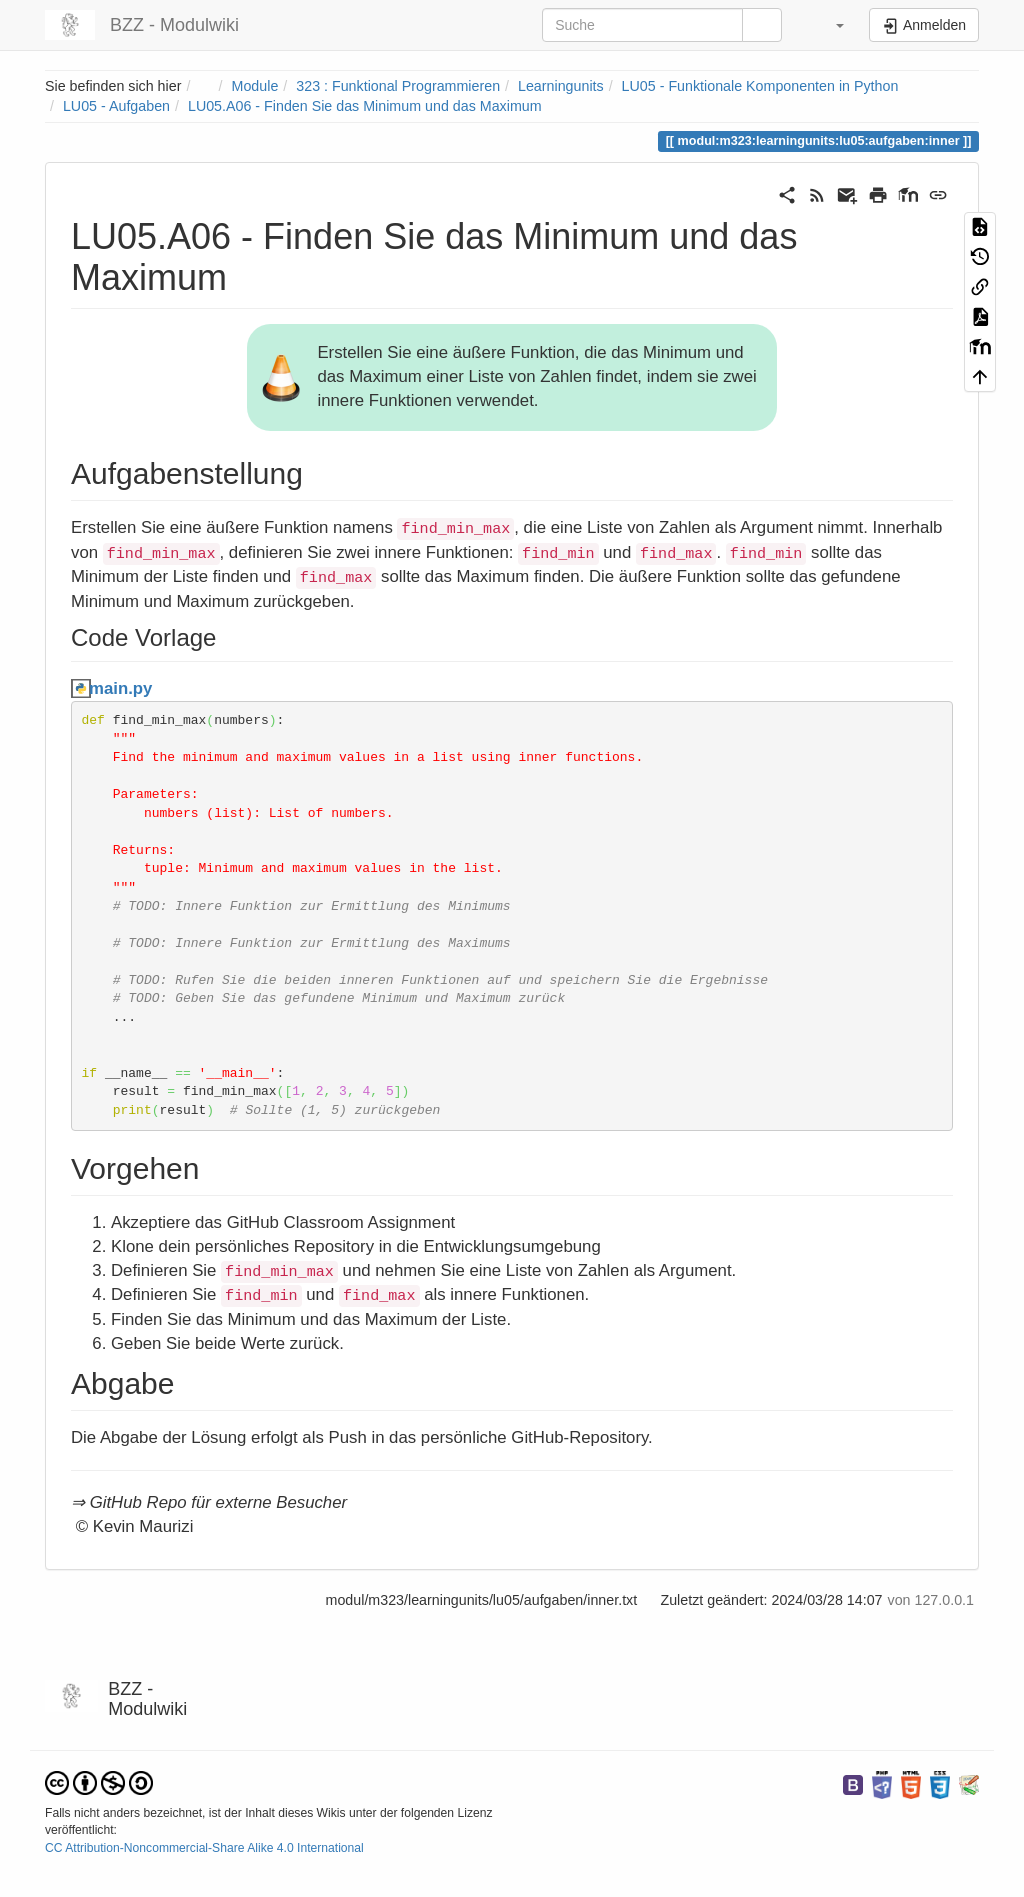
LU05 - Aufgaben (116, 106)
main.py (120, 688)
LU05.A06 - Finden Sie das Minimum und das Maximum (365, 106)
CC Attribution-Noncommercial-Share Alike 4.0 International (204, 1848)
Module (255, 86)
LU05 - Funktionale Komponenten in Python (760, 86)
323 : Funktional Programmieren (398, 86)
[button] (827, 25)
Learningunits (561, 86)
